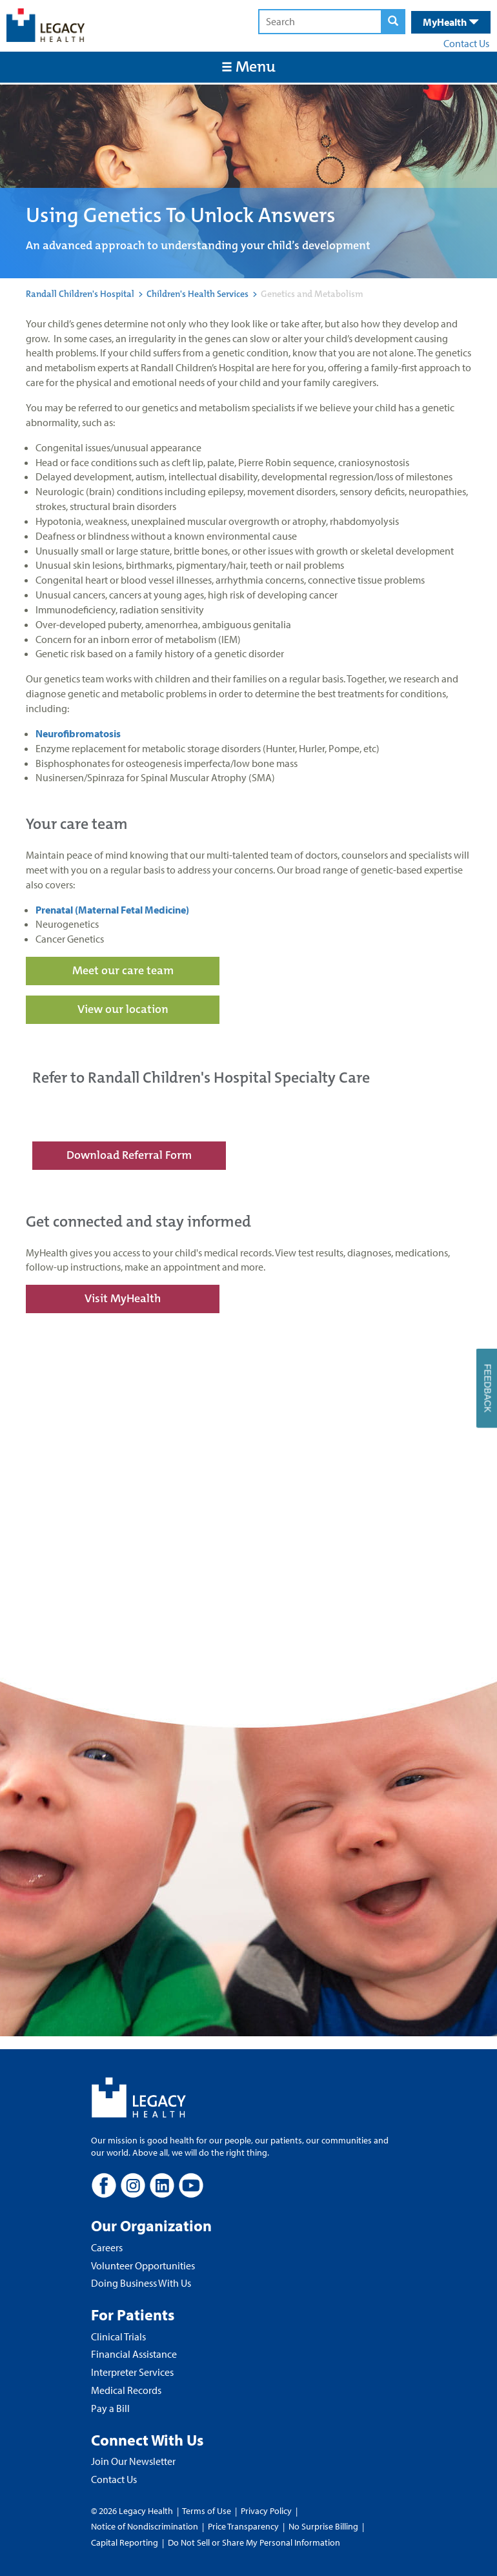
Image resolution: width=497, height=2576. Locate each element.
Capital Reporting (124, 2542)
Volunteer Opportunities (143, 2265)
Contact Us (466, 43)
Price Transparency (243, 2526)
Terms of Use (207, 2511)
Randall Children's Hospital (80, 294)
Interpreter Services (132, 2372)
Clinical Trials (118, 2336)
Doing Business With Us (141, 2282)
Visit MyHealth (123, 1298)
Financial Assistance (134, 2353)
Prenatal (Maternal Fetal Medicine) (112, 909)
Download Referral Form (129, 1155)
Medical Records (126, 2390)
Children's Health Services (198, 294)
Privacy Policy (266, 2511)
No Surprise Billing (323, 2526)
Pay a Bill (110, 2408)
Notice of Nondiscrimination (144, 2526)
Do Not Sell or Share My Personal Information (254, 2542)
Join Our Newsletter (133, 2461)
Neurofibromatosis (79, 733)
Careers (107, 2247)
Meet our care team (123, 970)
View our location (122, 1009)
